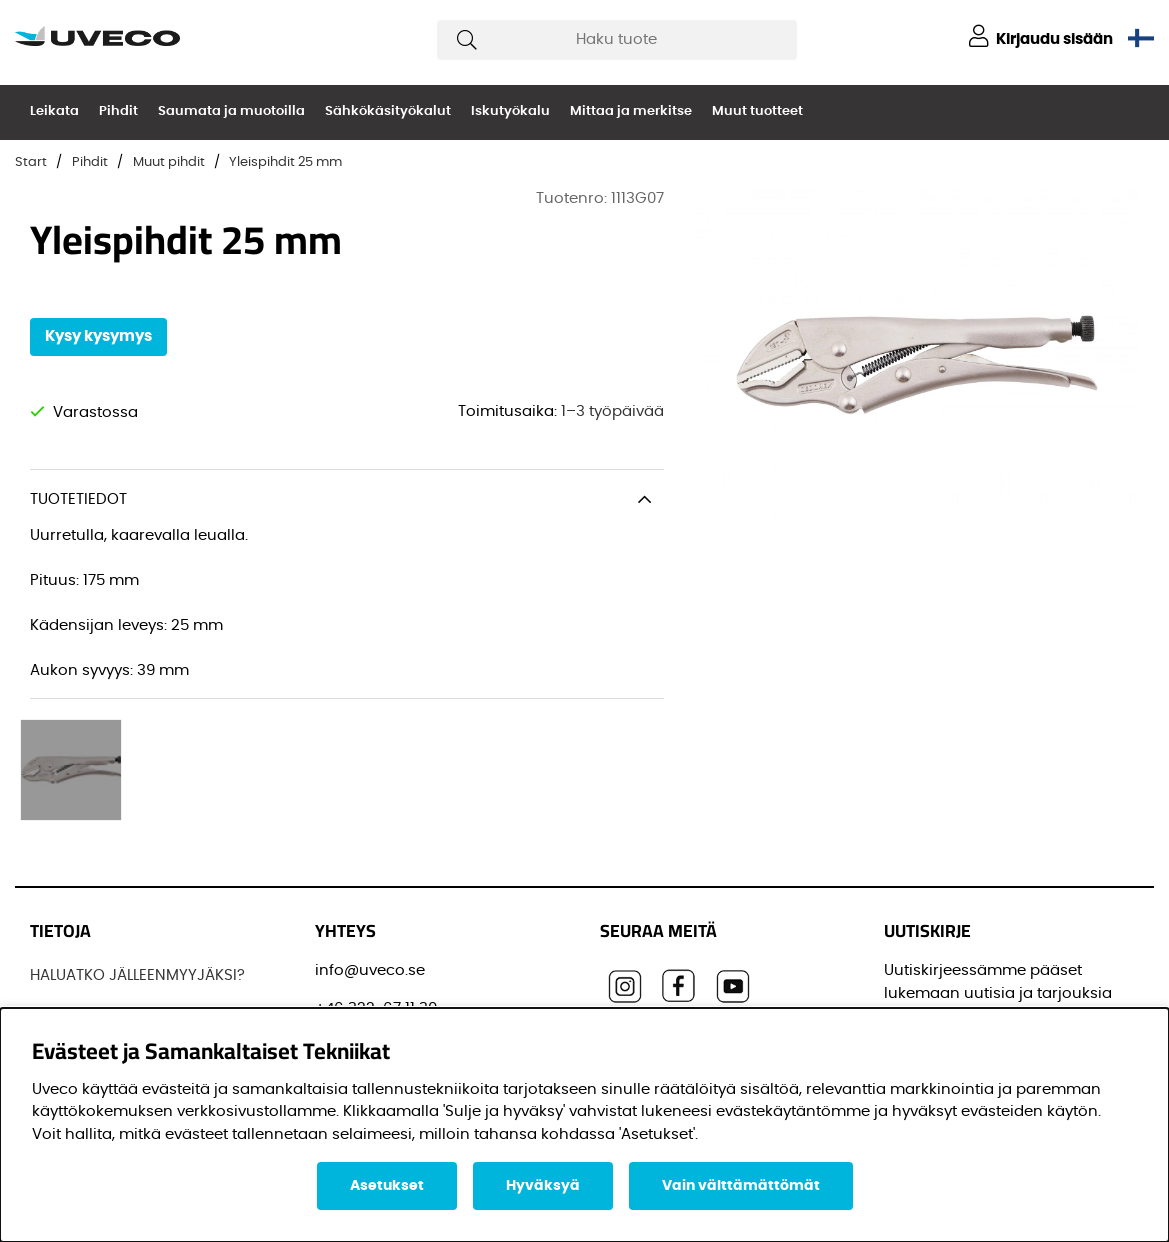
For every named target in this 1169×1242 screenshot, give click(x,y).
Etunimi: (920, 1001)
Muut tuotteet (757, 111)
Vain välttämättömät (741, 1186)
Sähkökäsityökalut (388, 111)
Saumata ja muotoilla (231, 111)
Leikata (54, 111)
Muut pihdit (169, 162)
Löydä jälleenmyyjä (101, 908)
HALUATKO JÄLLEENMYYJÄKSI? (137, 833)
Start (31, 162)
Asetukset (387, 1186)
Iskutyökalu (510, 111)
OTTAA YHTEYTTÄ (91, 983)
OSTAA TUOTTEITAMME (111, 946)
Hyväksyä (543, 1186)
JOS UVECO (72, 871)
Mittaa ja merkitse (631, 111)
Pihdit (118, 111)
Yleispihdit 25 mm (285, 162)
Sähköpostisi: (940, 911)
